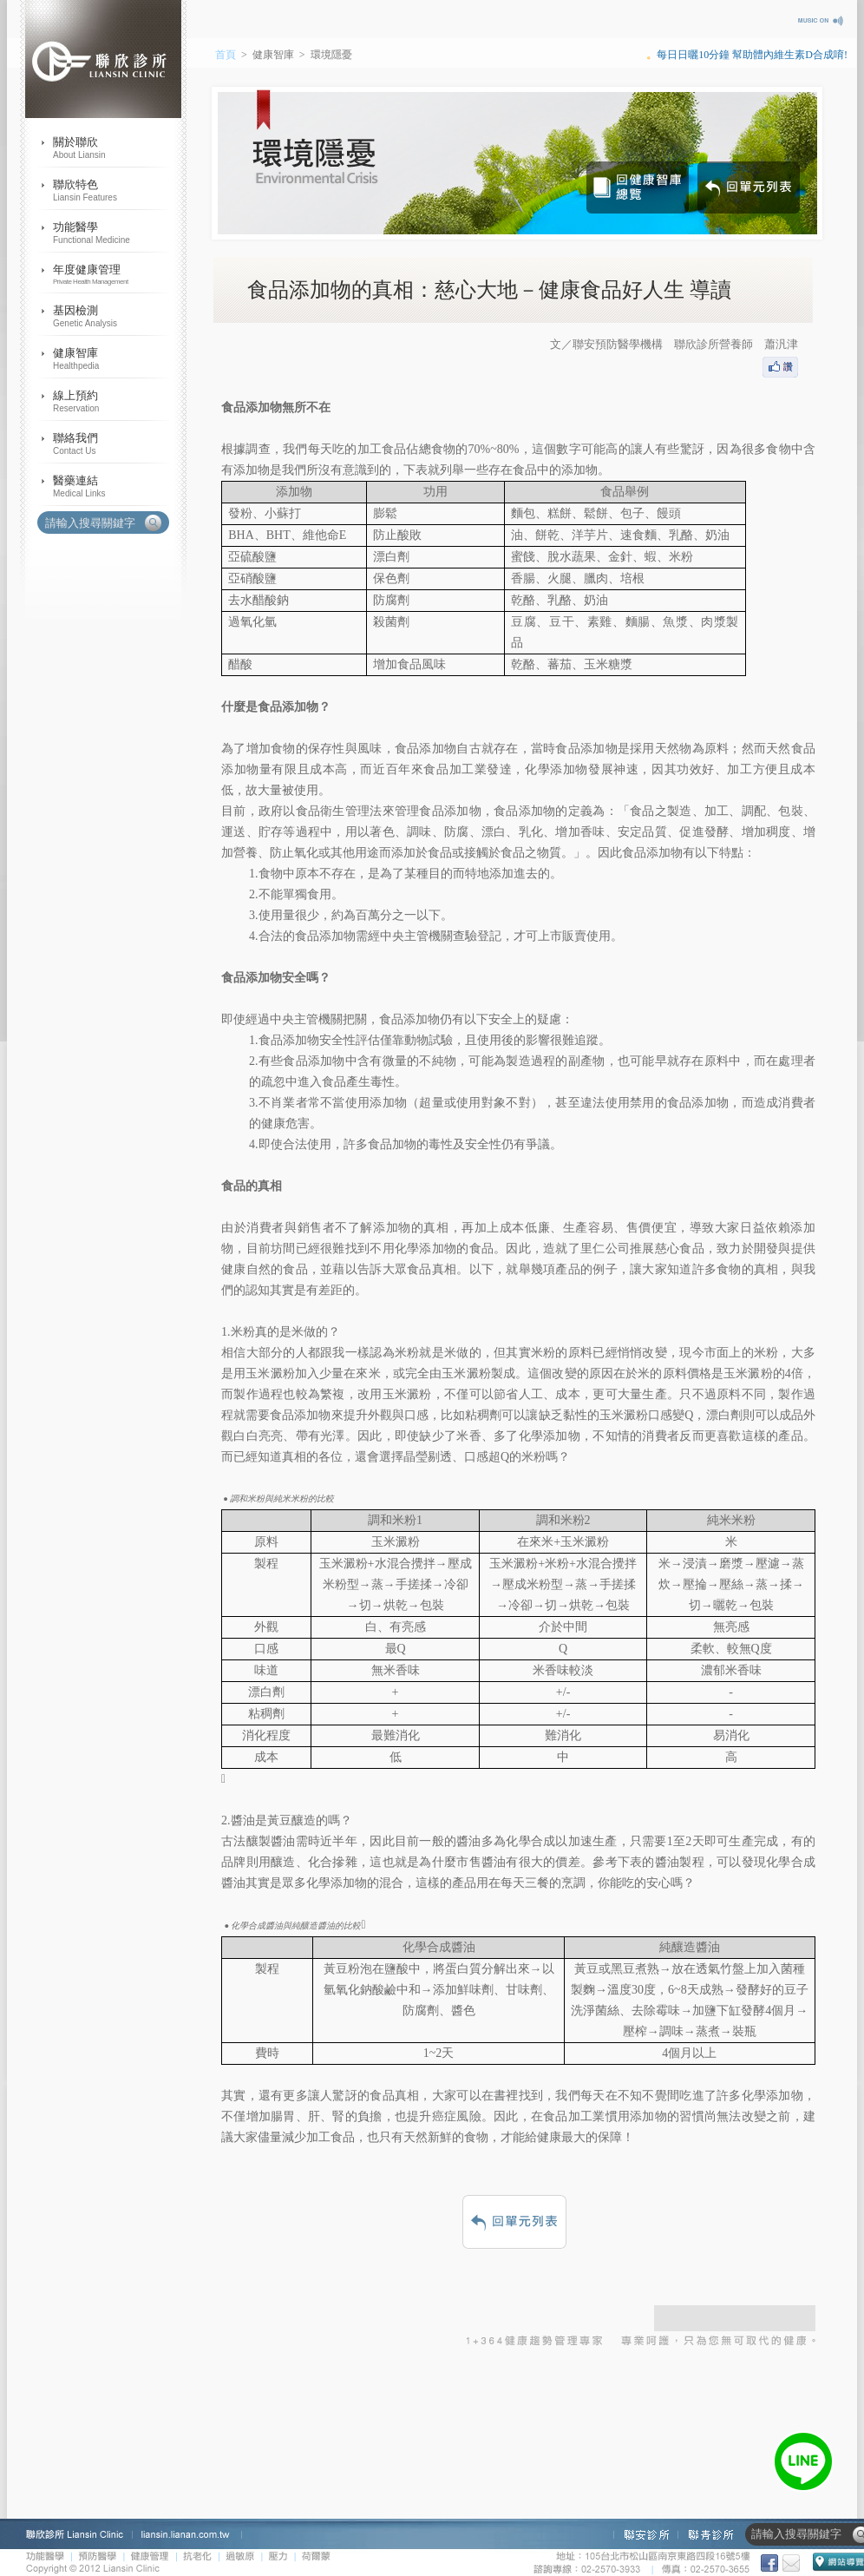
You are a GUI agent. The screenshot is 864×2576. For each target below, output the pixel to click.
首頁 (225, 55)
